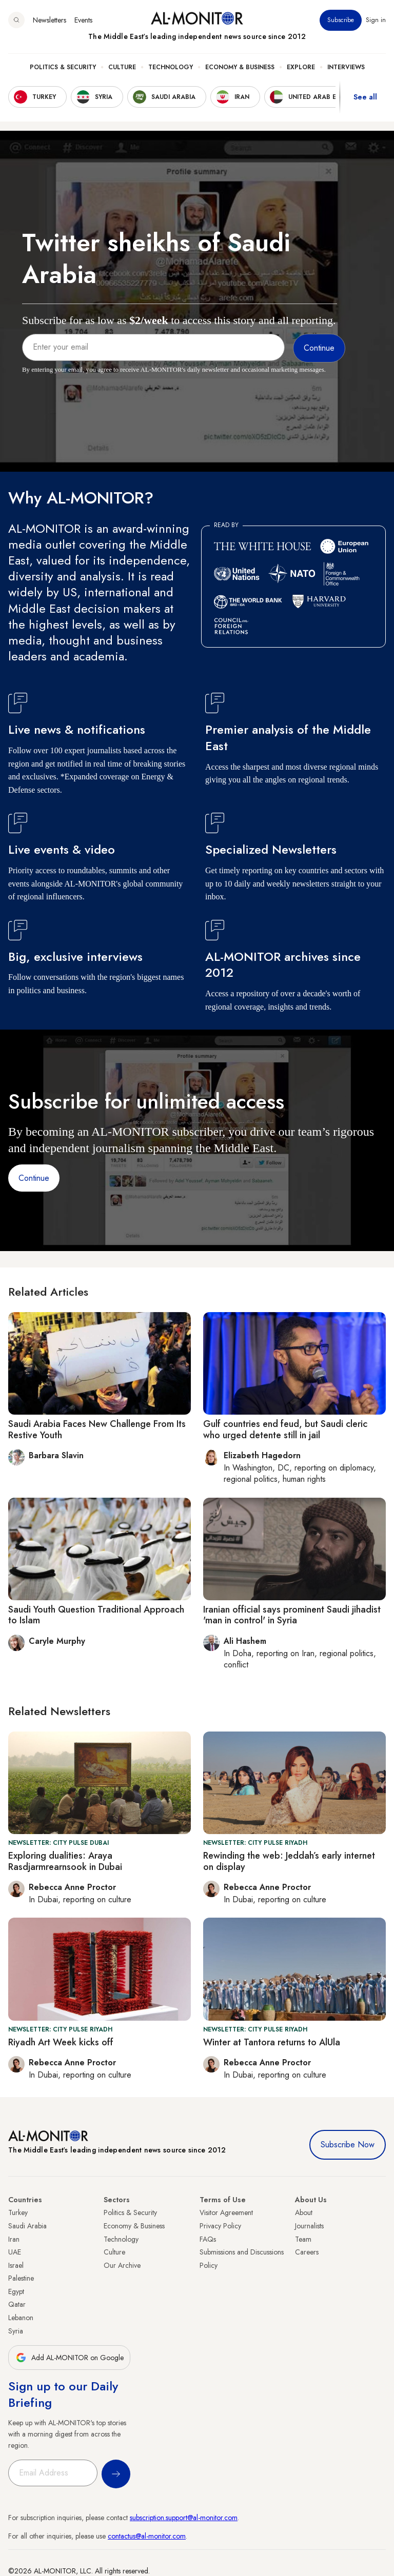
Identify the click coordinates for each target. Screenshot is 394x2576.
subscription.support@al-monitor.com (184, 2517)
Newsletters (49, 20)
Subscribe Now (348, 2144)
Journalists (309, 2226)
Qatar (17, 2304)
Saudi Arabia (27, 2226)
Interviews (346, 67)
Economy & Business (239, 67)
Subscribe (340, 20)
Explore (301, 67)
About (303, 2212)
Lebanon (20, 2317)
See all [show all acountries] (365, 97)
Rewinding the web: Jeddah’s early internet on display (289, 1861)
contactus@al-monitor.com (147, 2536)
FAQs (208, 2239)
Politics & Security (63, 67)
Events (83, 20)
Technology (170, 67)
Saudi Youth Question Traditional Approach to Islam (96, 1615)
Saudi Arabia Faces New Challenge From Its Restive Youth (97, 1429)
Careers (307, 2252)
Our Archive (122, 2265)
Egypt (16, 2291)
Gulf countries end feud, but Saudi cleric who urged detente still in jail (285, 1429)
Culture (122, 67)
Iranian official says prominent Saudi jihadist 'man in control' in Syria (292, 1615)
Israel (16, 2265)
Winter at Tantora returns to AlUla (271, 2042)
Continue (33, 1178)
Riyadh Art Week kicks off (60, 2042)
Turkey (18, 2212)
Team (303, 2239)
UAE (14, 2252)
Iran (13, 2239)
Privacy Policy (220, 2226)
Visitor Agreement (226, 2212)
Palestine (21, 2278)
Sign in (376, 20)
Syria (15, 2331)
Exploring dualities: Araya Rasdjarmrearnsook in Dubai (65, 1861)
